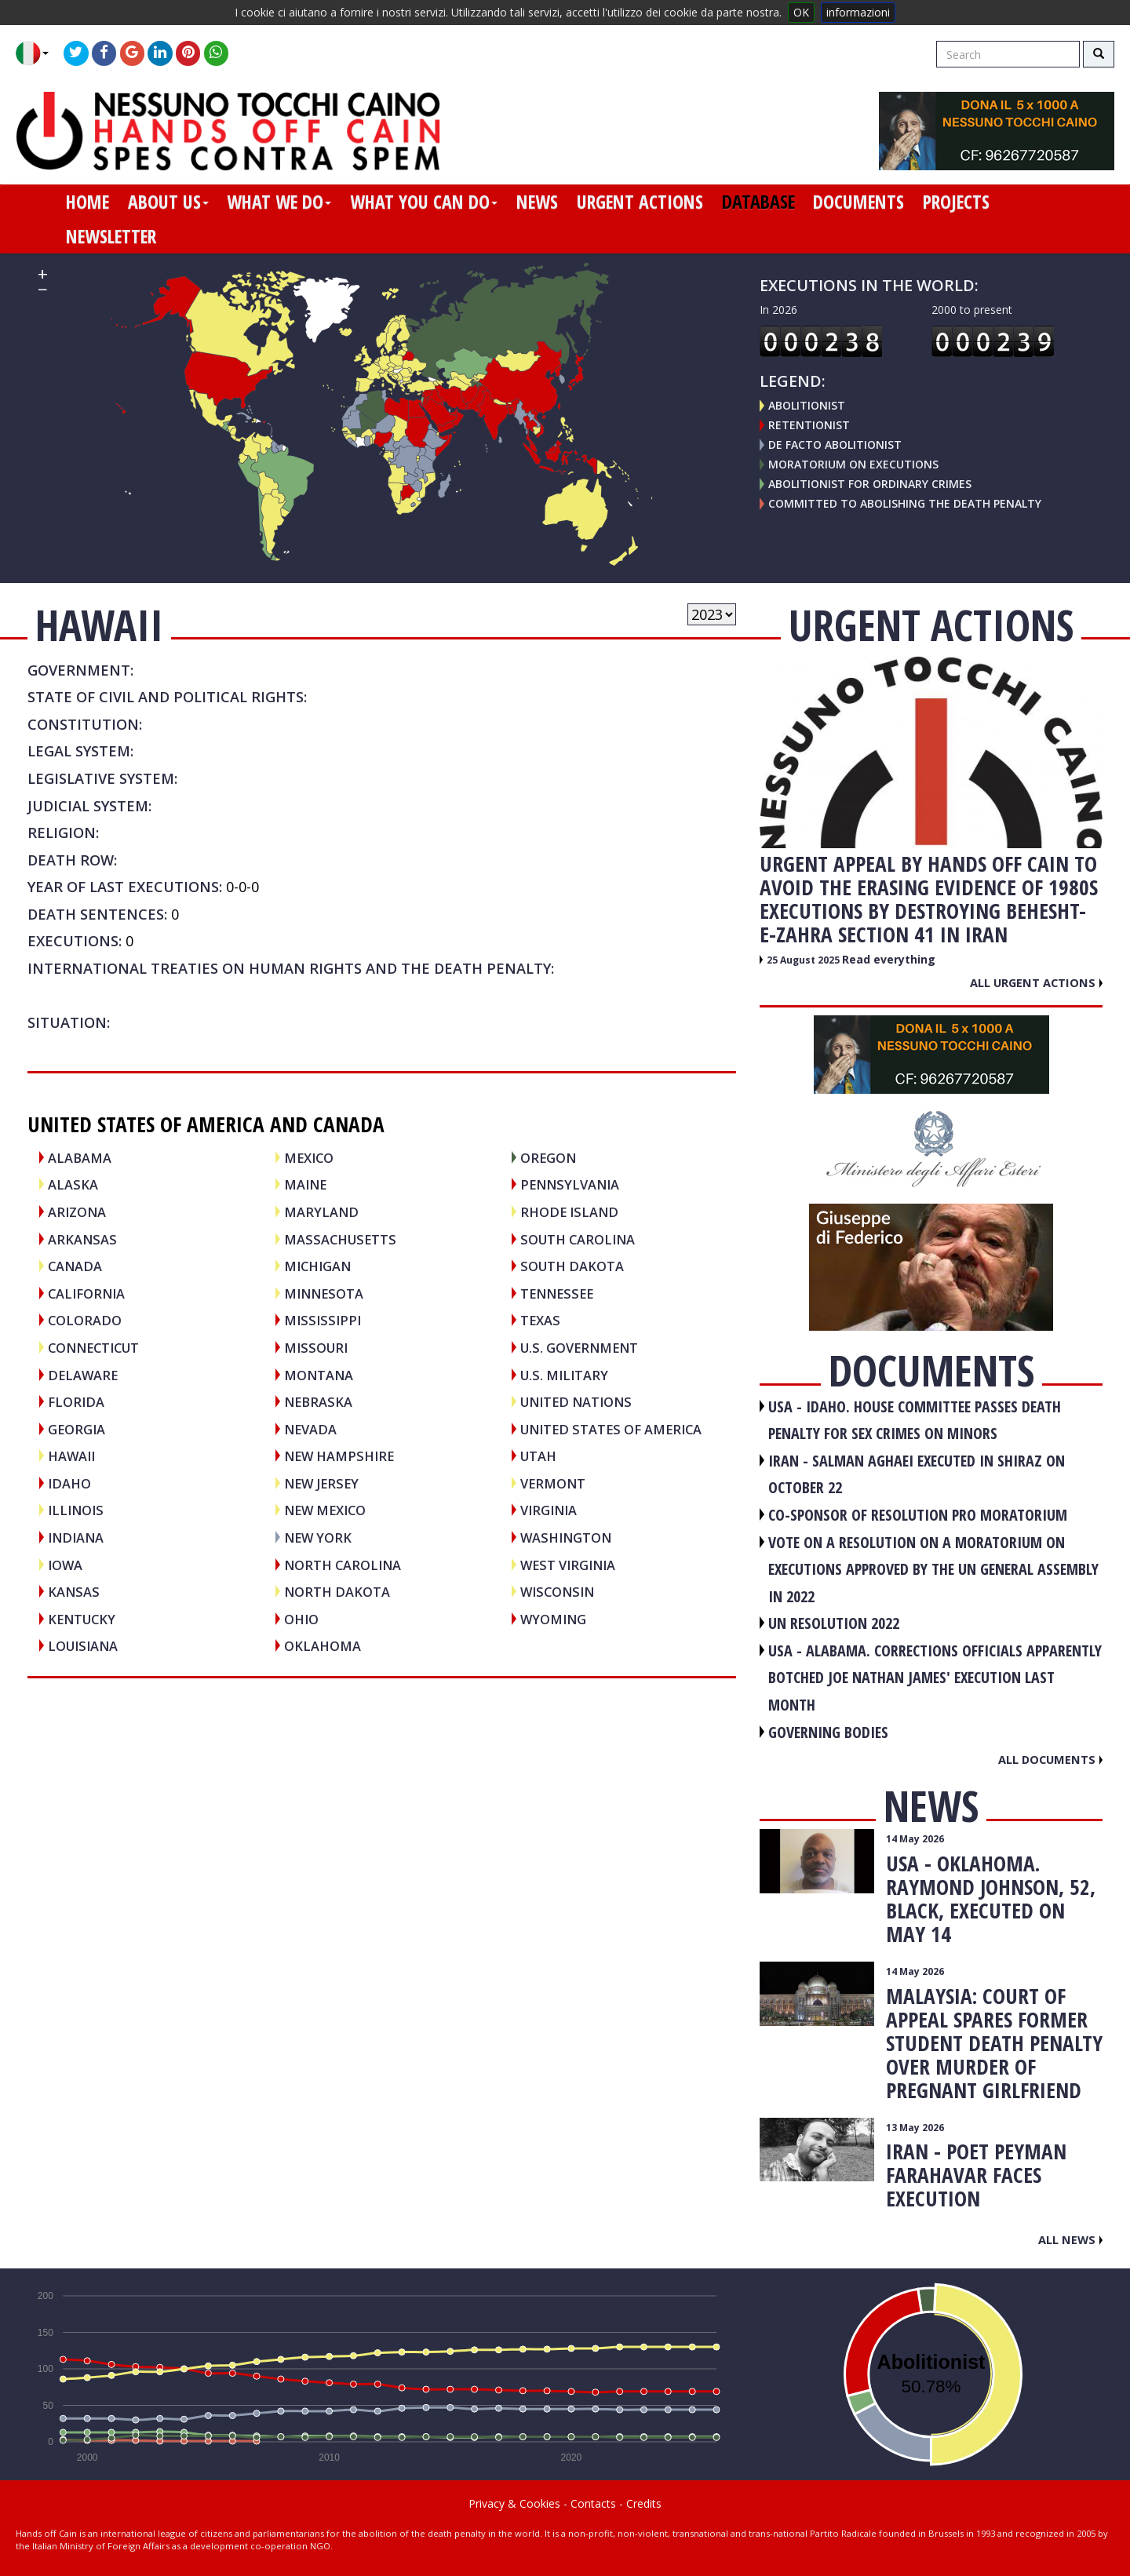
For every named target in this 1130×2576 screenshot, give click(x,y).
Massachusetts (340, 1239)
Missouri (316, 1348)
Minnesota (323, 1293)
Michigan (317, 1266)
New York (318, 1537)
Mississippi (322, 1320)
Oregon (548, 1158)
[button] (38, 53)
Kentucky (81, 1619)
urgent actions (640, 201)
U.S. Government (579, 1348)
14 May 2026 (915, 1838)
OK (801, 12)
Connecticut (93, 1348)
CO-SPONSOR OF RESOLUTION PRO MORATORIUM (917, 1514)
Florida (76, 1402)
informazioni (858, 12)
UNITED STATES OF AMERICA (611, 1429)
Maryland (321, 1212)
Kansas (74, 1592)
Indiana (76, 1537)
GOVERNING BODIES (828, 1732)
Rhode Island (569, 1212)
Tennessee (556, 1293)
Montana (318, 1375)
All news (1070, 2239)
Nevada (310, 1429)
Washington (565, 1537)
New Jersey (321, 1483)
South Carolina (577, 1239)
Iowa (65, 1565)
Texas (540, 1320)
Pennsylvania (569, 1184)
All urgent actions (1036, 982)
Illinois (76, 1510)
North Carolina (342, 1565)
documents (858, 201)
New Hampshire (339, 1456)
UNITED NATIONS (576, 1402)
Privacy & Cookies (514, 2503)
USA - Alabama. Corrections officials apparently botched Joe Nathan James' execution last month (935, 1677)
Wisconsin (557, 1592)
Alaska (73, 1184)
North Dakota (337, 1592)
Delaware (83, 1375)
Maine (305, 1184)
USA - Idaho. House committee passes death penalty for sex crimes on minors (914, 1420)
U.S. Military (564, 1375)
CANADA (75, 1266)
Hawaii (71, 1456)
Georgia (76, 1429)
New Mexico (325, 1510)
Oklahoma (322, 1646)
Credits (644, 2503)
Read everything (888, 959)
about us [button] (168, 201)
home (87, 201)
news (537, 201)
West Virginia (567, 1565)
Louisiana (83, 1646)
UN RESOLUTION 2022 (833, 1623)
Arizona (77, 1212)
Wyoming (553, 1619)
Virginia (548, 1510)
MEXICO (309, 1158)
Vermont (552, 1483)
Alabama (79, 1158)
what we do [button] (279, 201)
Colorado (85, 1320)
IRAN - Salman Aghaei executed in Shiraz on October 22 (916, 1474)
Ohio (301, 1619)
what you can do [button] (424, 201)
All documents (1050, 1759)
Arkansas (82, 1239)
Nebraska (318, 1402)
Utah (538, 1456)
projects (956, 201)
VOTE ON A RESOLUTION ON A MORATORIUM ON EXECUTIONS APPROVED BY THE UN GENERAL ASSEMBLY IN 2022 (933, 1569)
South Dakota (572, 1266)
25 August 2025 (804, 960)
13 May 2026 (915, 2127)
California (86, 1293)
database (758, 201)
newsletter (111, 236)
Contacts (593, 2503)
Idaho (69, 1483)
